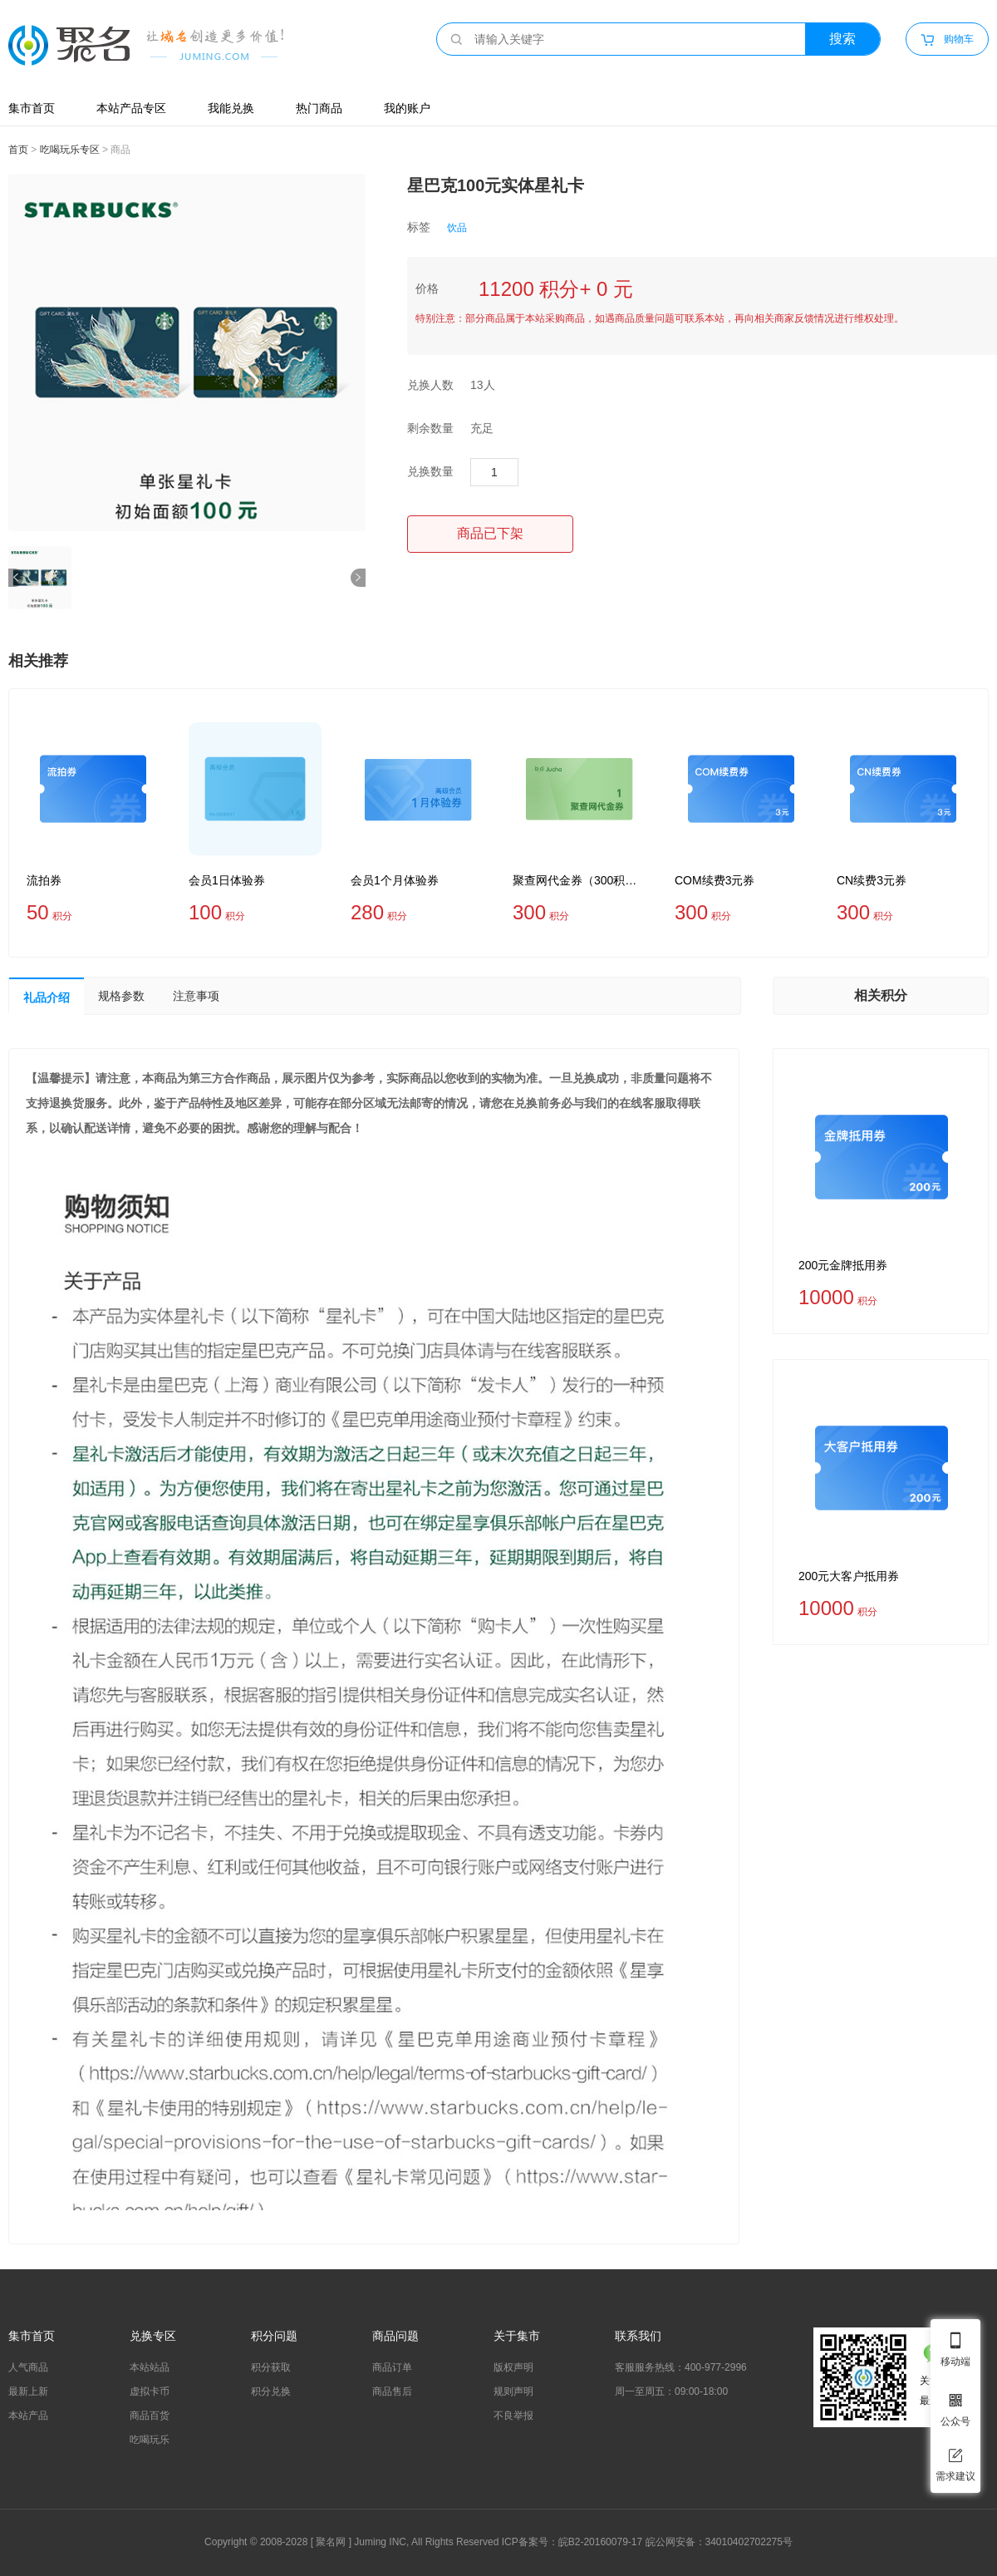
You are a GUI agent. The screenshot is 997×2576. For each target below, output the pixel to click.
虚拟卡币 (149, 2391)
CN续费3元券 (871, 880)
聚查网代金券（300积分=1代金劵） (579, 880)
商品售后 (392, 2391)
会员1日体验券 (227, 880)
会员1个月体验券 (395, 880)
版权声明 (513, 2367)
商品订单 (392, 2367)
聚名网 (331, 2542)
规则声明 (513, 2391)
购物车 (947, 40)
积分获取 (271, 2367)
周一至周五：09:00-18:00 (671, 2391)
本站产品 (28, 2415)
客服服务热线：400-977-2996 (681, 2367)
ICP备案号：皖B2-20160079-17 (572, 2542)
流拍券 (44, 880)
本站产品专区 (131, 108)
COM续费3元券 (714, 880)
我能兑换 (231, 108)
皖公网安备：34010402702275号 (719, 2542)
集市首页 (31, 108)
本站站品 (149, 2367)
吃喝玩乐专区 (70, 149)
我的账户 (407, 108)
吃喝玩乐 (149, 2439)
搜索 (842, 39)
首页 (18, 149)
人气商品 (28, 2367)
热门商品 (319, 108)
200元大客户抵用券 (848, 1576)
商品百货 (149, 2415)
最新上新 (28, 2391)
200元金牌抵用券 (842, 1265)
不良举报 (513, 2415)
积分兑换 (271, 2391)
